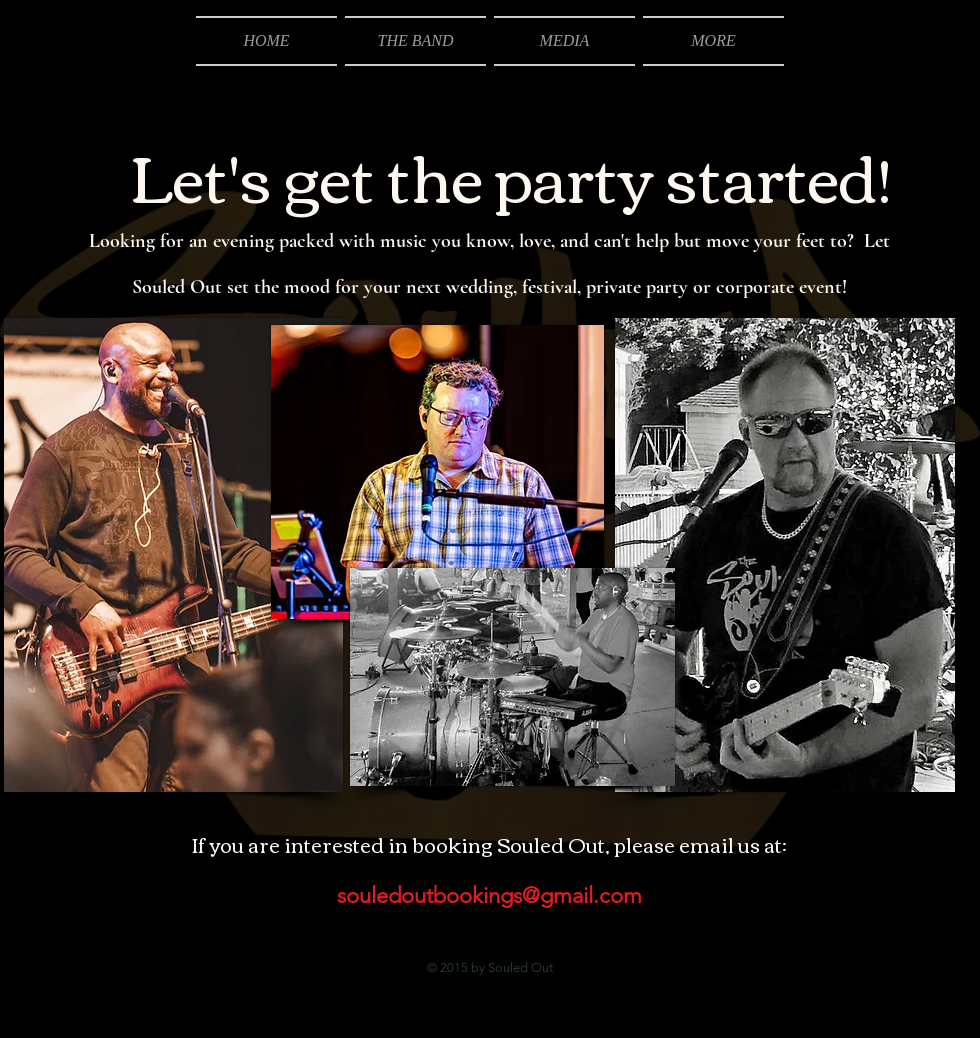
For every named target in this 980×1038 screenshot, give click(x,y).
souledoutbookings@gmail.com (489, 895)
